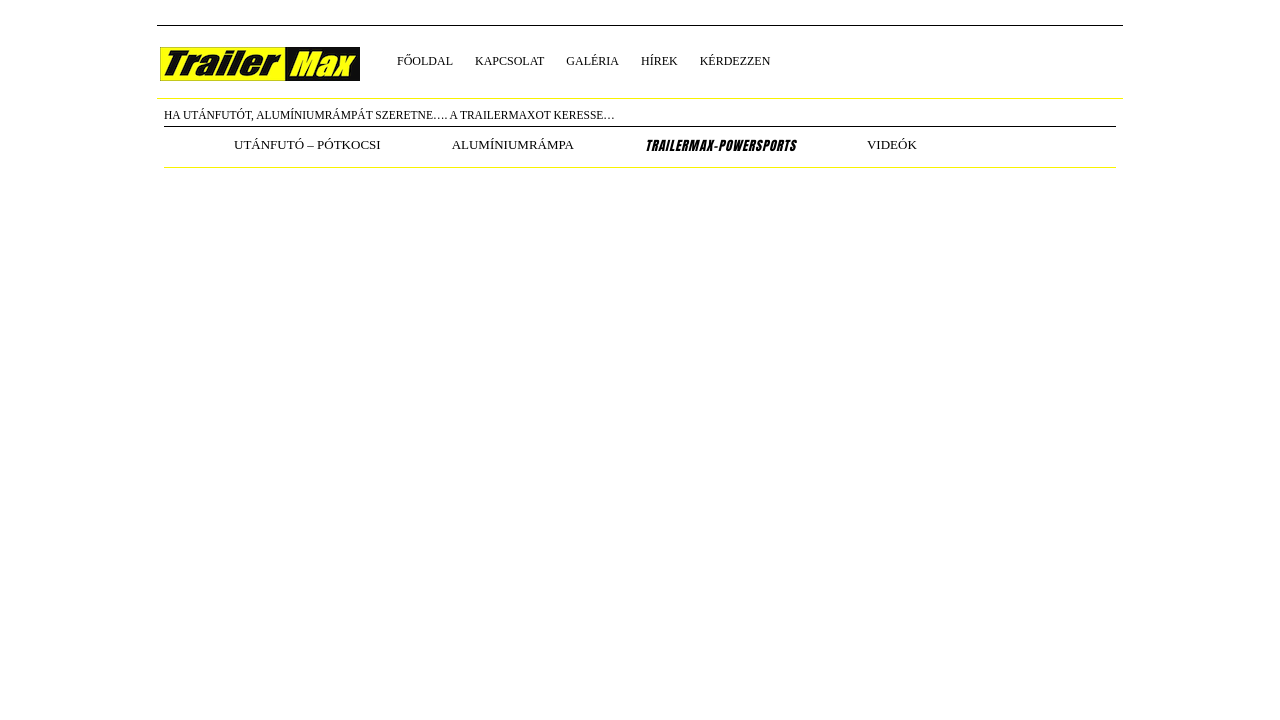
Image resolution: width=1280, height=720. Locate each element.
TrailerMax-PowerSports (720, 146)
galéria (592, 61)
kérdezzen (735, 61)
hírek (659, 61)
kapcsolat (509, 61)
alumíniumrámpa (513, 144)
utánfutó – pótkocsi (307, 144)
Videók (892, 144)
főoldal (425, 61)
